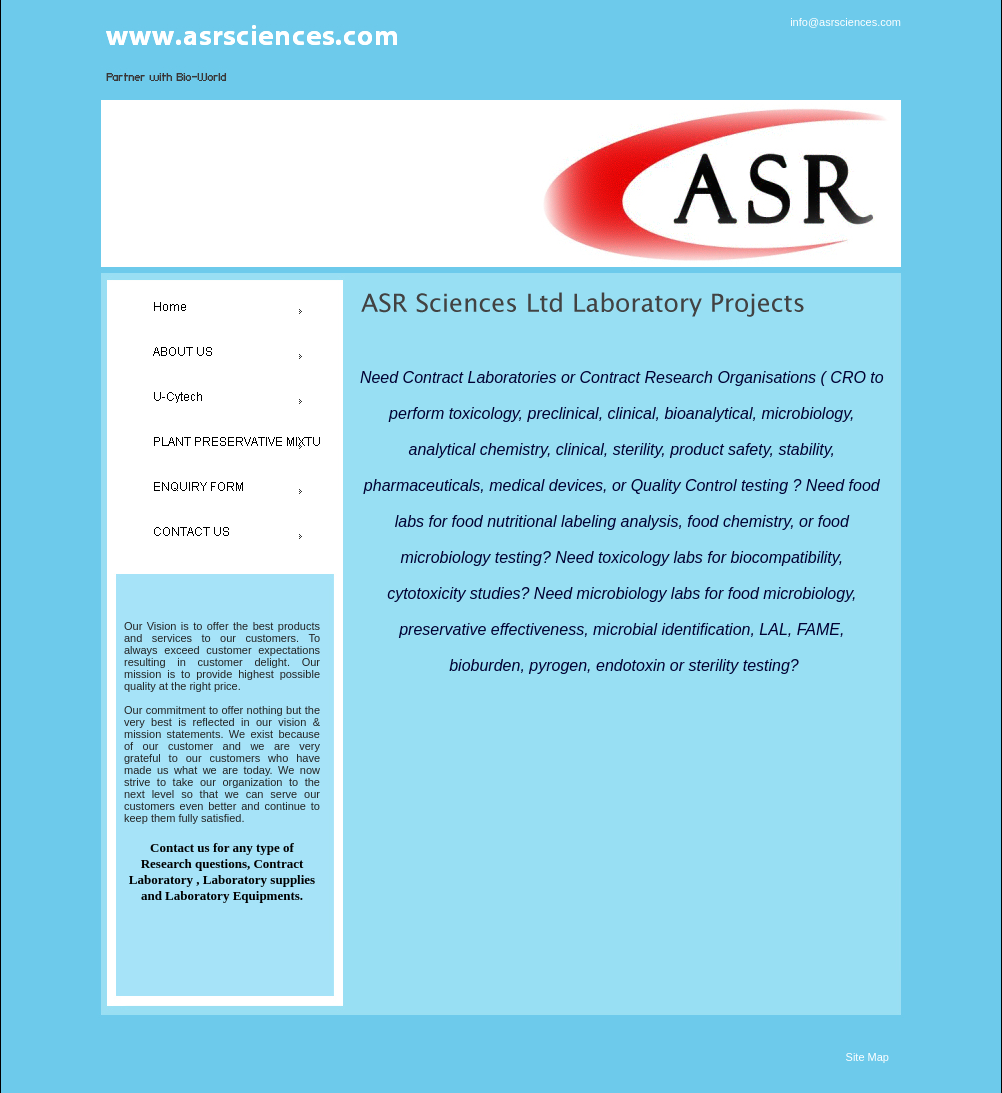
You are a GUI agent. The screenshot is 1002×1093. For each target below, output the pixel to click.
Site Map (867, 1057)
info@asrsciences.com (845, 22)
